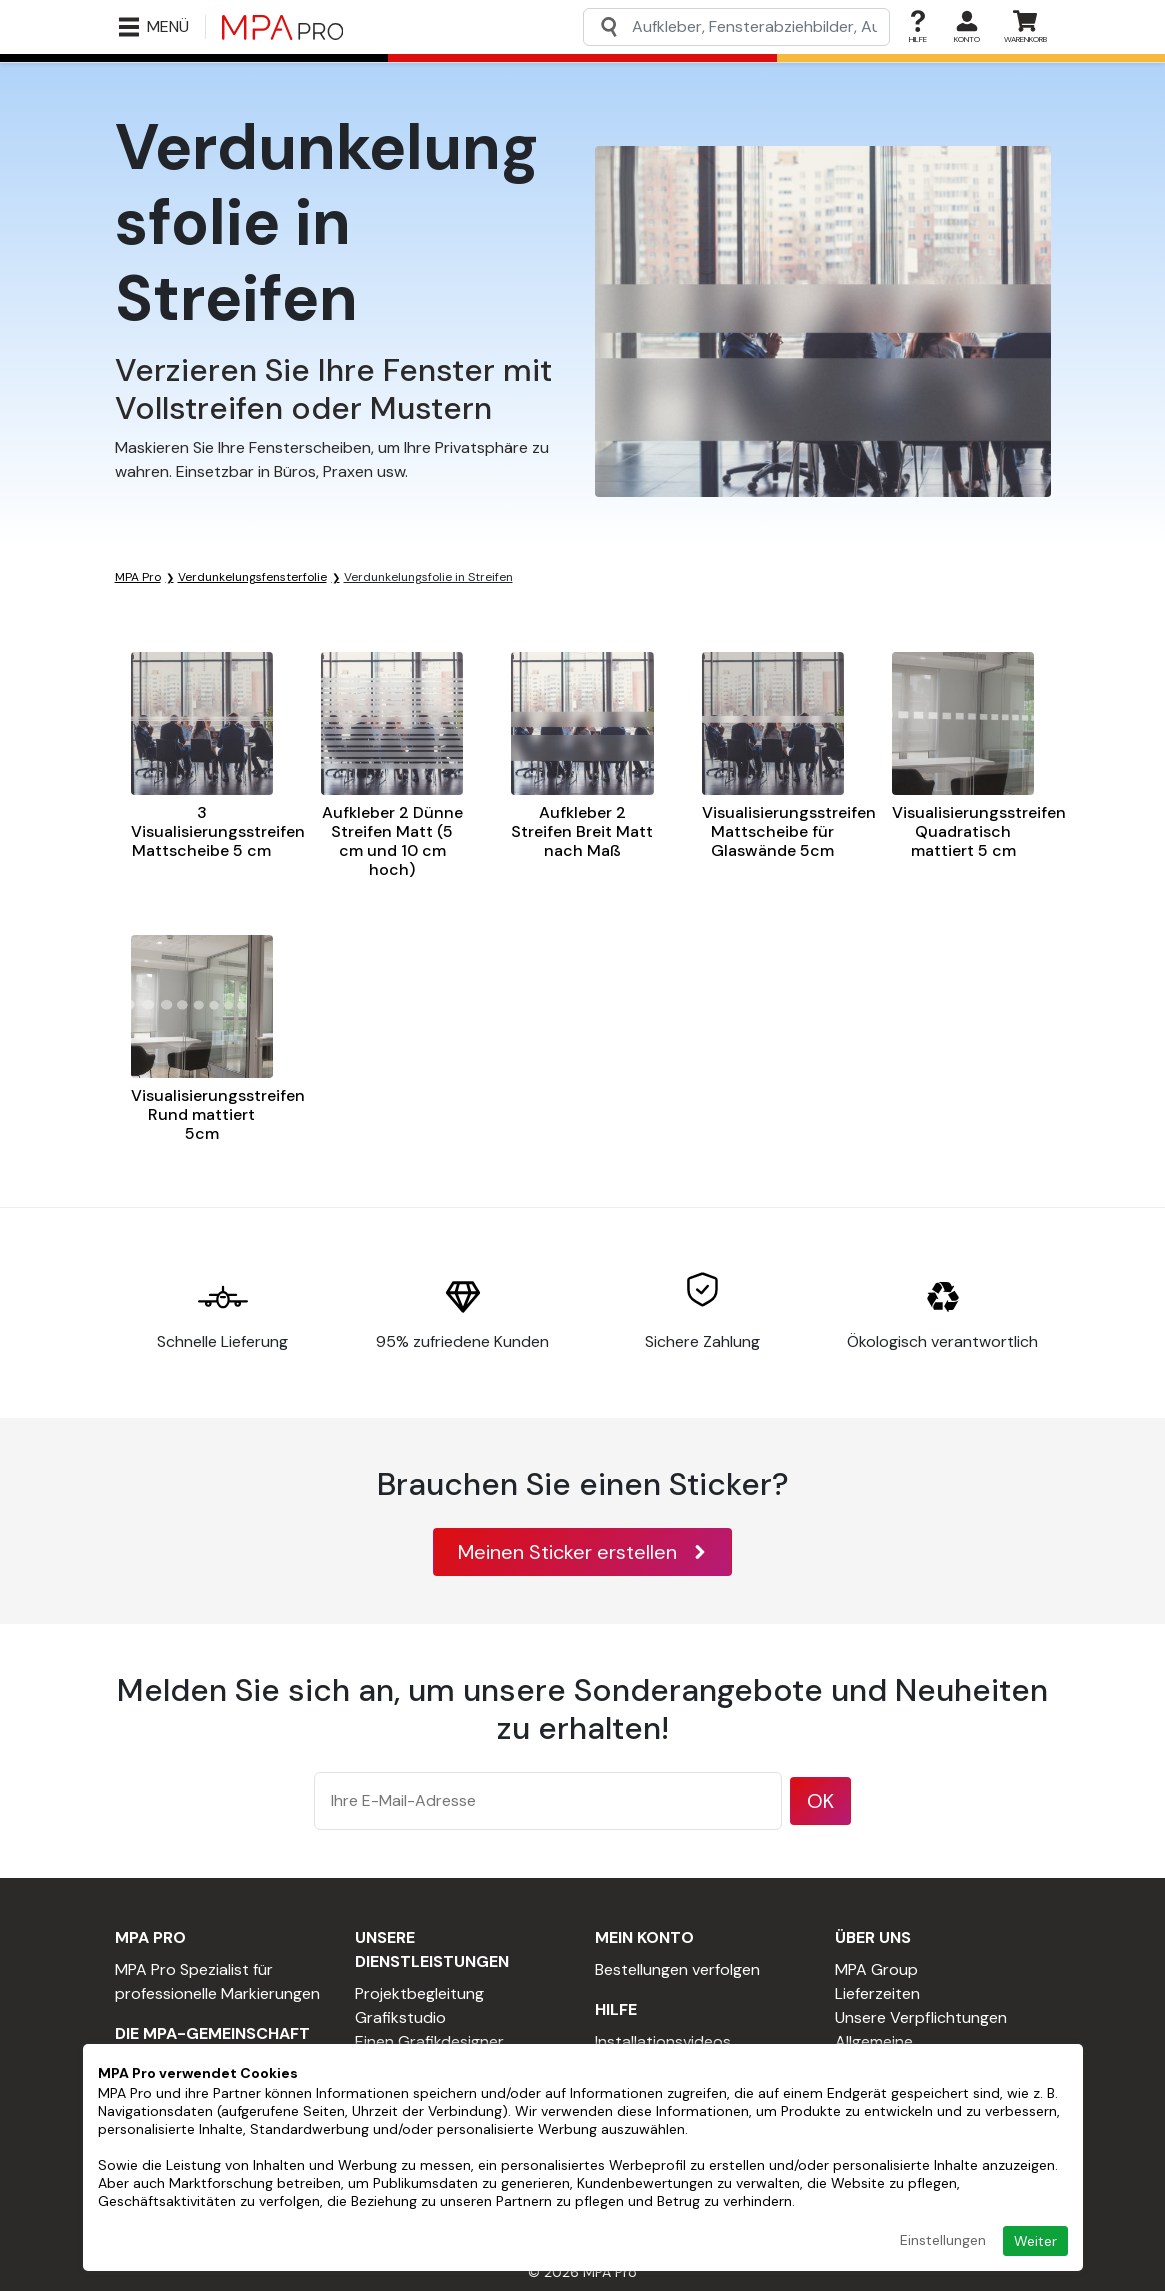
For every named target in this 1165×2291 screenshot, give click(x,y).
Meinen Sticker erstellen (582, 1552)
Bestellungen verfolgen (677, 1969)
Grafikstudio (400, 2017)
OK (820, 1801)
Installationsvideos (663, 2041)
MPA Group (876, 1969)
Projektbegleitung (419, 1993)
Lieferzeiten (877, 1993)
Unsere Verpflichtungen (921, 2017)
